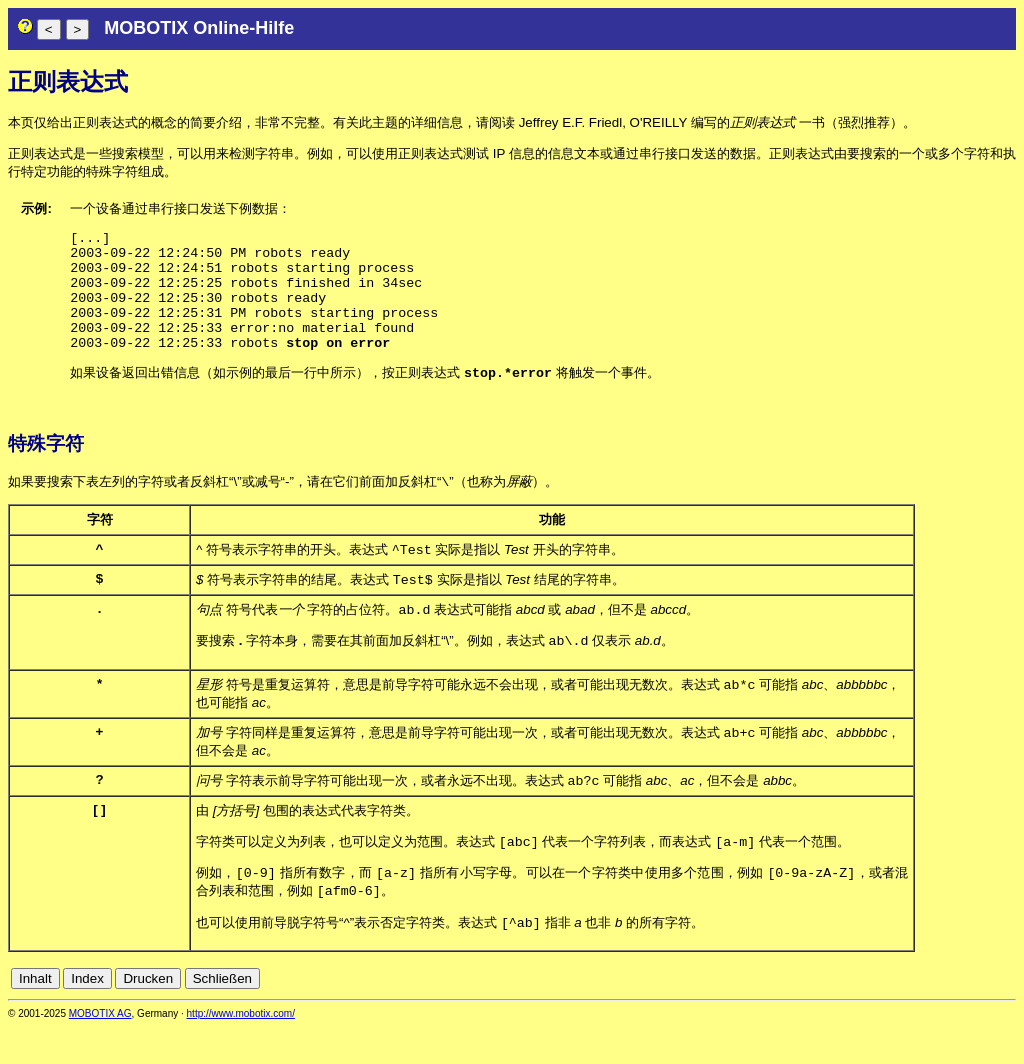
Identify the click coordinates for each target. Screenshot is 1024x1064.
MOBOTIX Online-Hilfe (199, 28)
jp (988, 1015)
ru (1007, 1015)
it (972, 1015)
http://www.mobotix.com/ (241, 1050)
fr (957, 1015)
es (940, 1015)
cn (874, 1015)
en (918, 1015)
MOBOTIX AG (100, 1050)
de (896, 1015)
